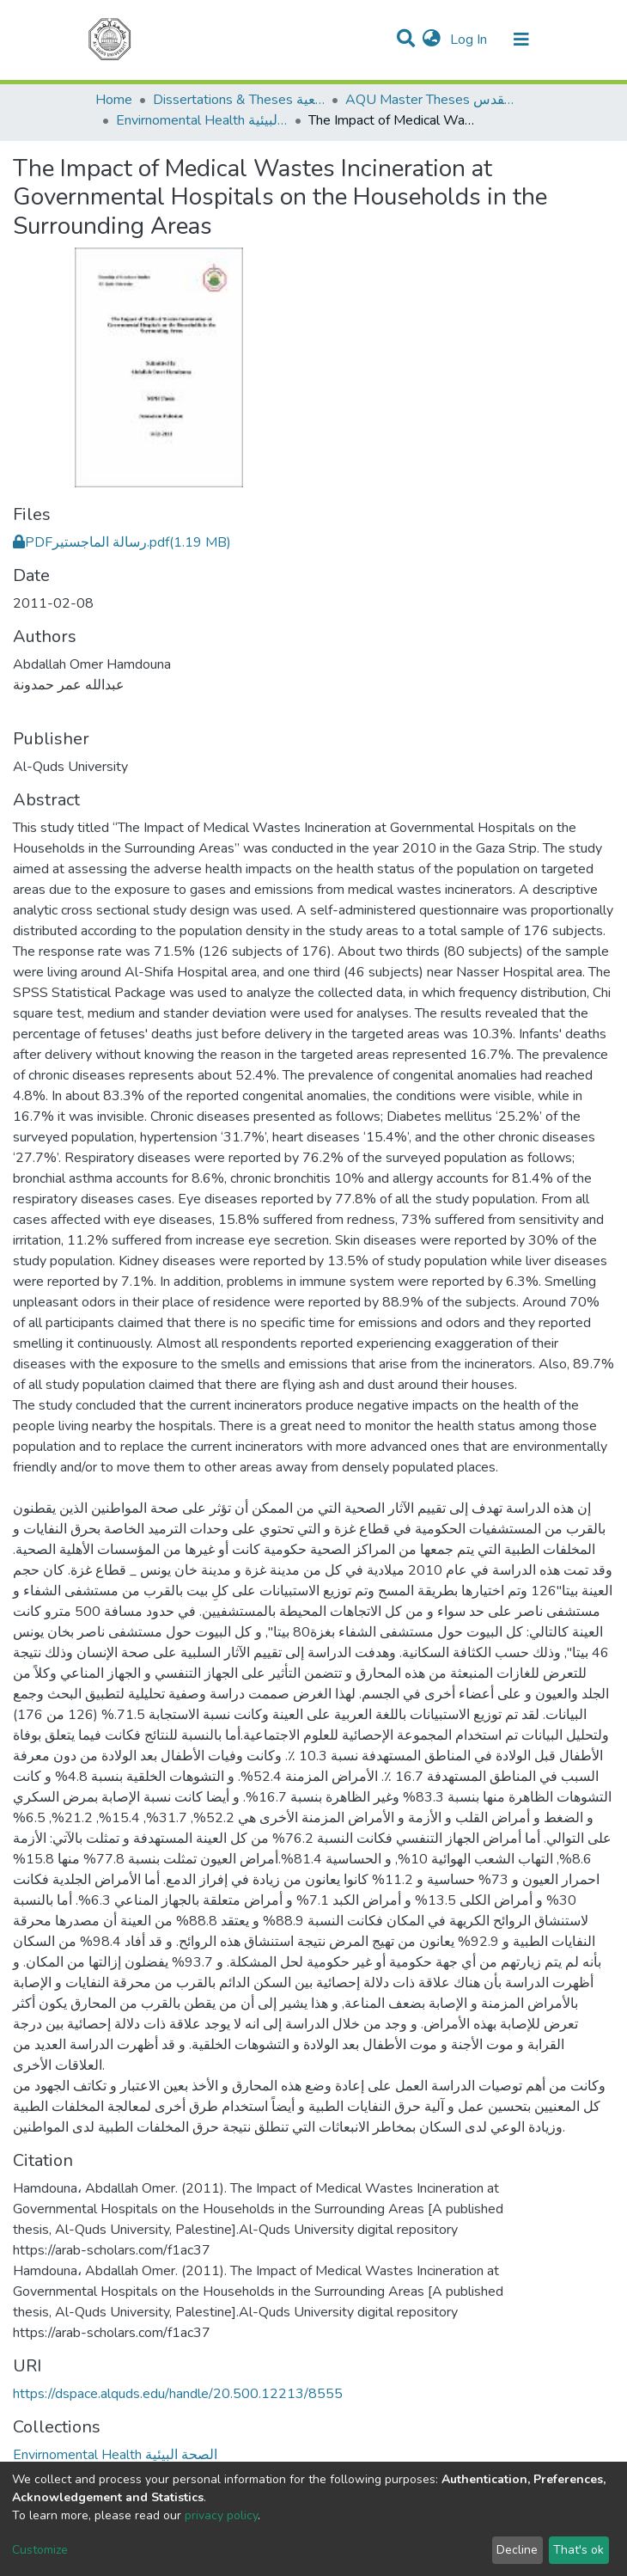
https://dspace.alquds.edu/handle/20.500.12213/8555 (178, 2393)
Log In (470, 39)
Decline (517, 2550)
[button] (432, 39)
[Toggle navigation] (521, 39)
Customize (40, 2550)
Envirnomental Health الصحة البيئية (202, 120)
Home (113, 99)
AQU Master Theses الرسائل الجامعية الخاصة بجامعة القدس (431, 99)
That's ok (578, 2550)
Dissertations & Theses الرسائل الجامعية (239, 99)
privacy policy (221, 2515)
